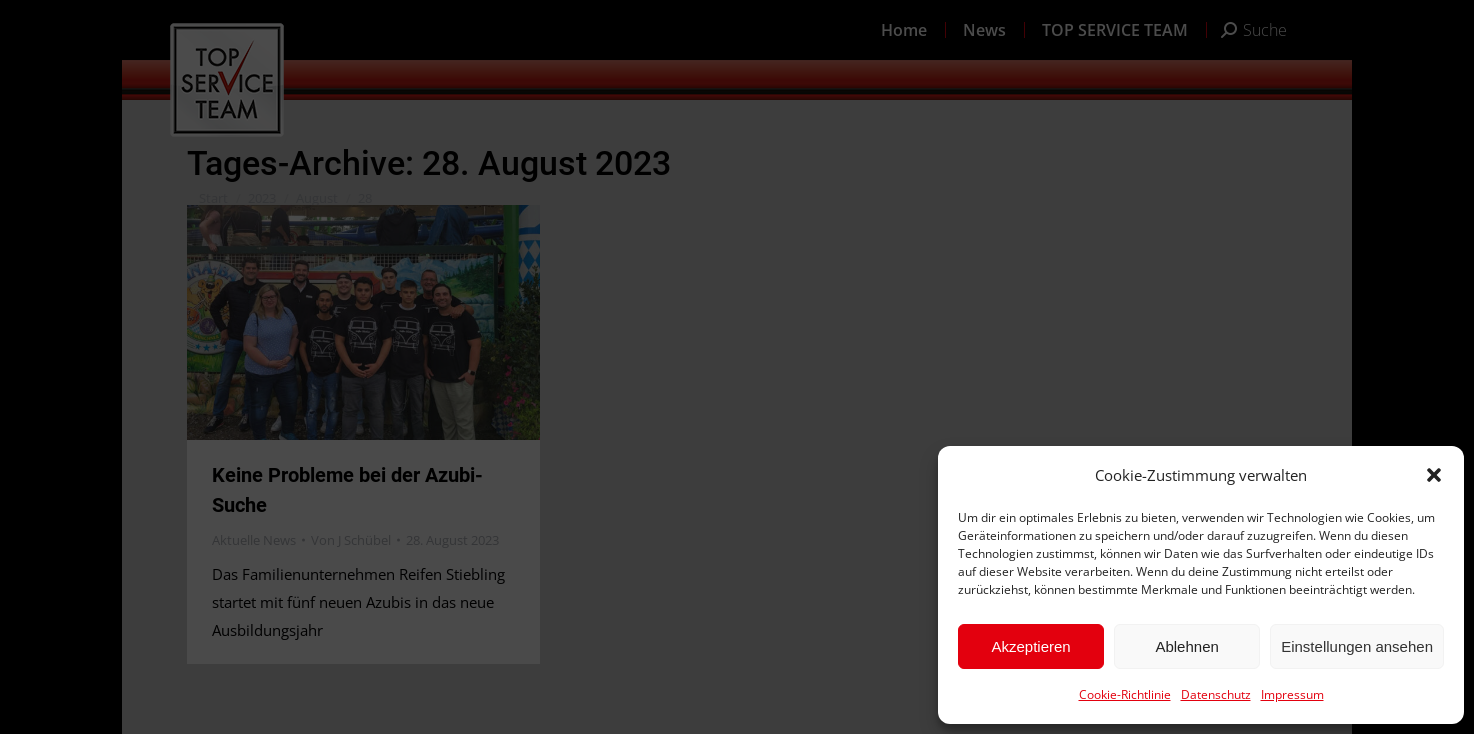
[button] (1434, 475)
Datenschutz (1216, 694)
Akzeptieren (1030, 646)
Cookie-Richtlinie (1125, 694)
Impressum (1292, 694)
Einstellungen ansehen (1357, 646)
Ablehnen (1186, 646)
